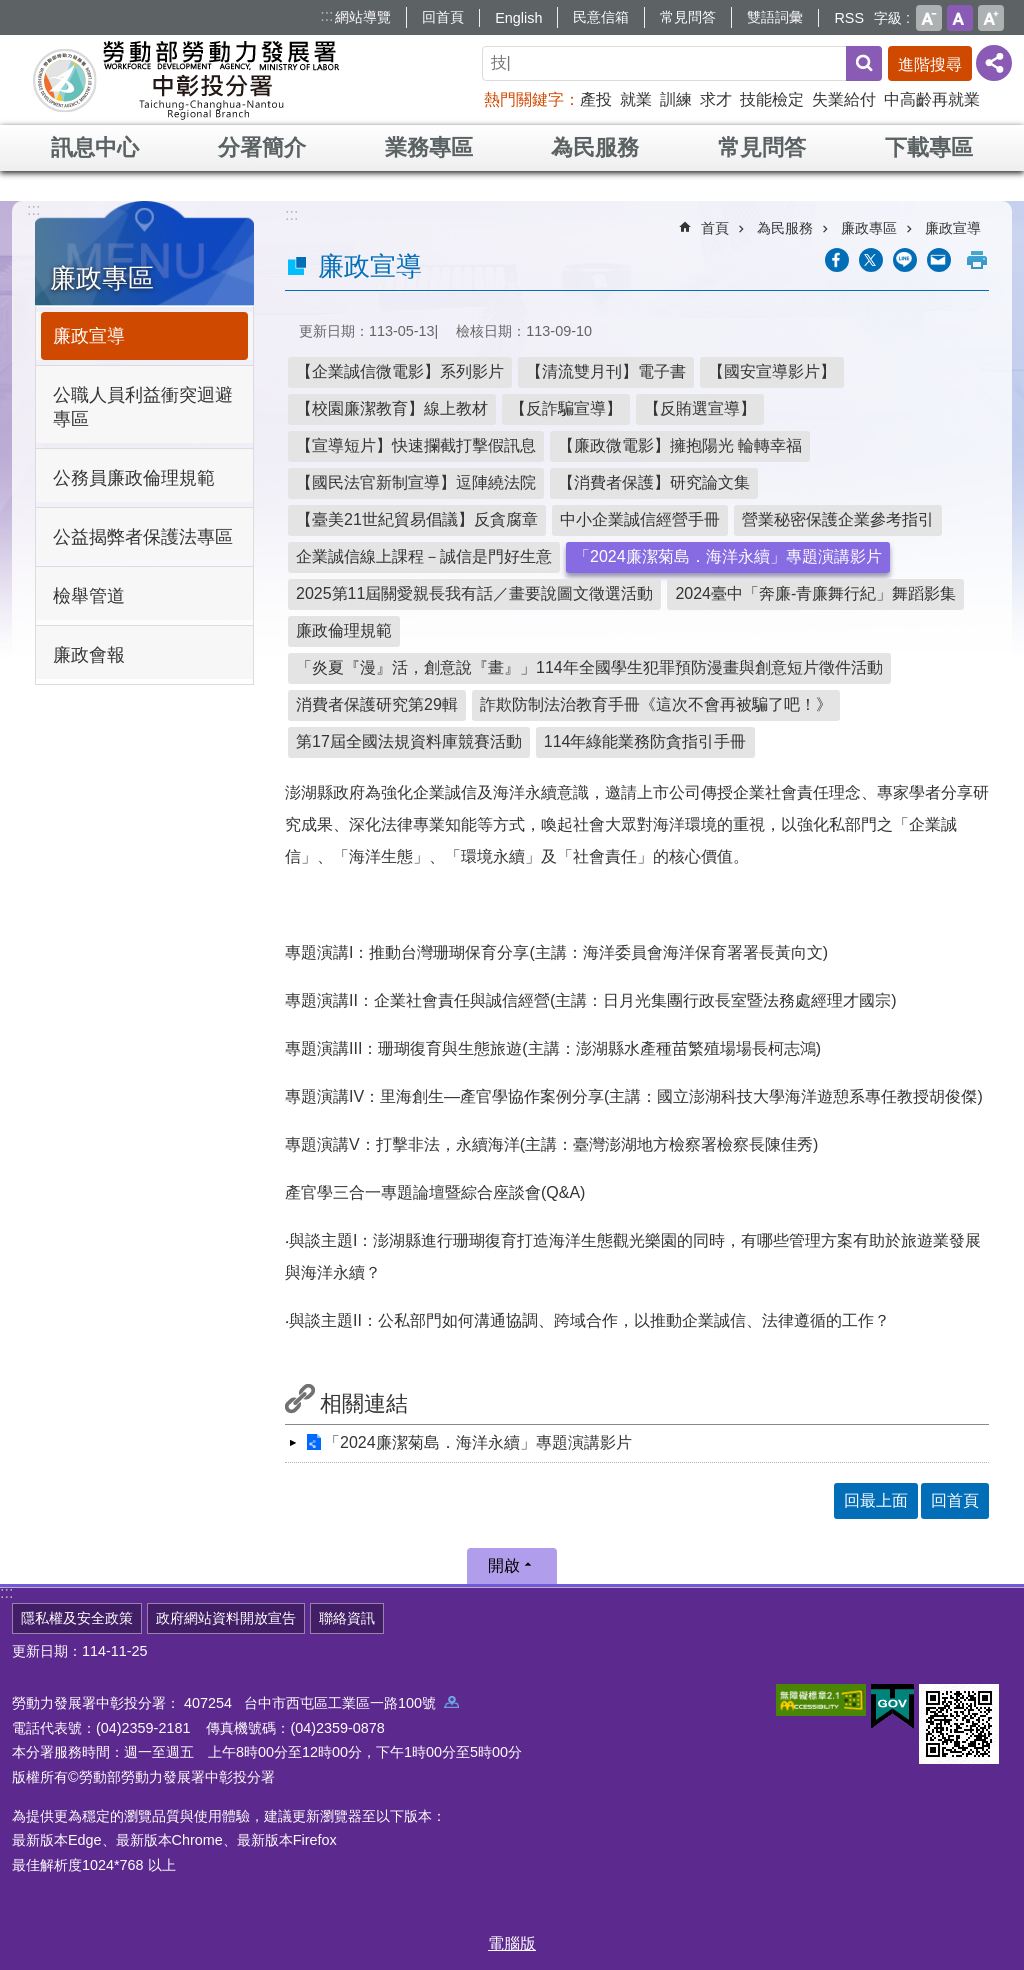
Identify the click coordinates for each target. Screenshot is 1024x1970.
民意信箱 (601, 17)
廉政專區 (102, 278)
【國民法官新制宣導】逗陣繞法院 (416, 482)
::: (326, 15)
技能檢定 (772, 99)
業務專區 (429, 147)
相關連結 (364, 1403)
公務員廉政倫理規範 (134, 478)
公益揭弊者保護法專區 (143, 537)
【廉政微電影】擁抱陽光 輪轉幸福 (680, 445)
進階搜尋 (930, 64)
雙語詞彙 (775, 17)
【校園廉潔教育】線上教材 (392, 408)
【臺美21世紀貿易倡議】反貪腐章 (417, 519)
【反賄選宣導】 (700, 408)
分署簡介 (262, 147)
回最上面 (876, 1500)
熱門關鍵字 (524, 99)
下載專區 (929, 147)
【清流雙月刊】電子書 (606, 371)
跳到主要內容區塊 (10, 10)
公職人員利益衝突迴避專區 (143, 407)
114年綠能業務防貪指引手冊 (645, 741)
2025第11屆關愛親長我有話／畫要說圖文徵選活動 (474, 593)
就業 (636, 99)
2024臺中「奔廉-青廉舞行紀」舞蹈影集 (815, 593)
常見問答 (688, 17)
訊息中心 (95, 147)
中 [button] (960, 18)
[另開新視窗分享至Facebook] (837, 260)
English (518, 18)
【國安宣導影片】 (772, 371)
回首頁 (443, 17)
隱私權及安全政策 (77, 1618)
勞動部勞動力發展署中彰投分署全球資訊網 (186, 80)
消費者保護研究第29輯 (377, 704)
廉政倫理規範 (344, 630)
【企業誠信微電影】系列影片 (400, 371)
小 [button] (929, 18)
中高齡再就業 (932, 99)
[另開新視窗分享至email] (939, 260)
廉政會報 (89, 655)
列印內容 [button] (977, 260)
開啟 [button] (504, 1565)
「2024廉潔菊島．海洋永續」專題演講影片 (728, 556)
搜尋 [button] (864, 63)
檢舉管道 (89, 596)
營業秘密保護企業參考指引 (838, 519)
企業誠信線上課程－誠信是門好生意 (424, 556)
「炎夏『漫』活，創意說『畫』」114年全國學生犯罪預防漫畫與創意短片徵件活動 (589, 667)
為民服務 (595, 147)
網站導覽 (363, 17)
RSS (849, 18)
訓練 (676, 99)
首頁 (715, 228)
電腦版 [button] (512, 1943)
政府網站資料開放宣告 (226, 1618)
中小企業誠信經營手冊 (640, 519)
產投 (596, 99)
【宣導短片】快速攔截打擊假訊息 (416, 445)
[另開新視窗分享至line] (905, 260)
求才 (716, 99)
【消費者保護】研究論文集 (654, 482)
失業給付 (844, 99)
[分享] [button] (994, 63)
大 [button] (991, 18)
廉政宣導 (89, 336)
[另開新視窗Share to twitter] (871, 260)
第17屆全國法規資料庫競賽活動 (409, 741)
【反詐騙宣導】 (566, 408)
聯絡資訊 (347, 1618)
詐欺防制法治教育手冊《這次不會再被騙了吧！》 (656, 704)
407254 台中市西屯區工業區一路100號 (321, 1703)
